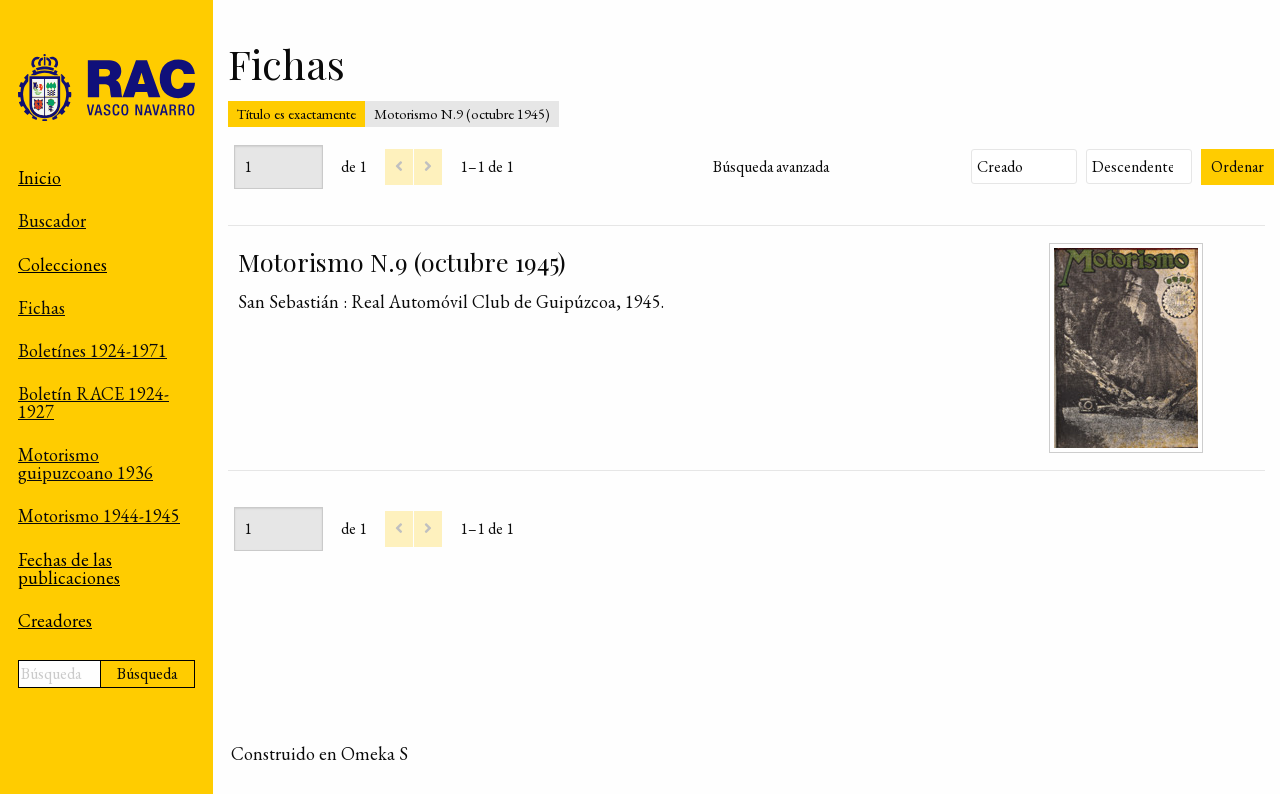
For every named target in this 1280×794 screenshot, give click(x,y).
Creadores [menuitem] (55, 620)
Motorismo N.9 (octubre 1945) (402, 261)
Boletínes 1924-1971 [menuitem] (92, 350)
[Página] (278, 167)
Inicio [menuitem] (39, 177)
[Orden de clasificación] (1139, 166)
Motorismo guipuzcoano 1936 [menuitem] (85, 463)
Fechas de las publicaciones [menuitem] (69, 568)
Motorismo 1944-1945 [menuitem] (99, 515)
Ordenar (1237, 166)
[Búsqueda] (59, 674)
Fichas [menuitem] (41, 307)
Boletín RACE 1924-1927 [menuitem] (93, 402)
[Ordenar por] (1024, 166)
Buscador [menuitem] (52, 220)
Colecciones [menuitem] (62, 264)
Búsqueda (147, 673)
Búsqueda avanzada (771, 166)
